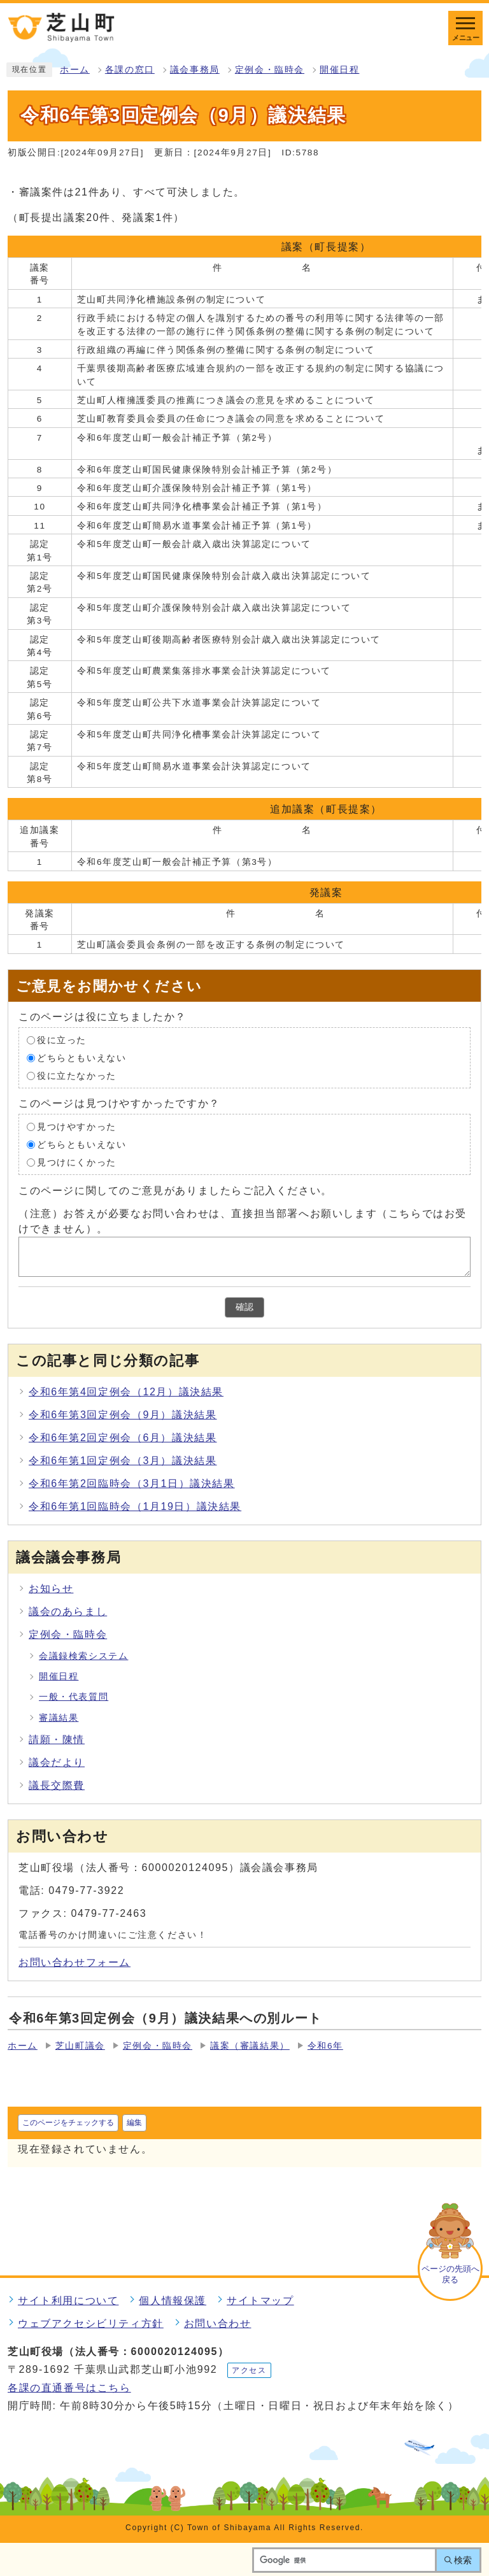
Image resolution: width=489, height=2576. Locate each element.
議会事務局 (195, 70)
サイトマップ (260, 2300)
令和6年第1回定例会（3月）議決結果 (123, 1460)
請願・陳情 (57, 1739)
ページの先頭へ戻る (450, 2274)
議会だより (57, 1762)
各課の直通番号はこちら (69, 2387)
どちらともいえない (81, 1058)
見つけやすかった (77, 1127)
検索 (463, 2560)
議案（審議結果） (250, 2046)
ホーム (75, 70)
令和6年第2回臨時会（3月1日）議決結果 (132, 1483)
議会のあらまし (68, 1611)
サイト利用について (68, 2300)
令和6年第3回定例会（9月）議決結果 (123, 1414)
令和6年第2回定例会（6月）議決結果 (123, 1437)
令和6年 (325, 2046)
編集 (134, 2122)
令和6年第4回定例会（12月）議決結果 (126, 1391)
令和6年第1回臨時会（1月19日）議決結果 (135, 1506)
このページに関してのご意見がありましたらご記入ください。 (175, 1190)
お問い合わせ (218, 2323)
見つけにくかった (77, 1162)
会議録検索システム (83, 1656)
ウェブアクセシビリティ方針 (91, 2323)
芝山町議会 (80, 2046)
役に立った (62, 1040)
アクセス (249, 2370)
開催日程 (339, 70)
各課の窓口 (130, 70)
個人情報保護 (172, 2300)
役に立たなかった (77, 1076)
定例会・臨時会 (269, 70)
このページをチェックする (68, 2122)
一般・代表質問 (73, 1697)
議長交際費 (57, 1785)
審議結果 (58, 1718)
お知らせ (51, 1588)
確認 (244, 1307)
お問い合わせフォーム (74, 1962)
